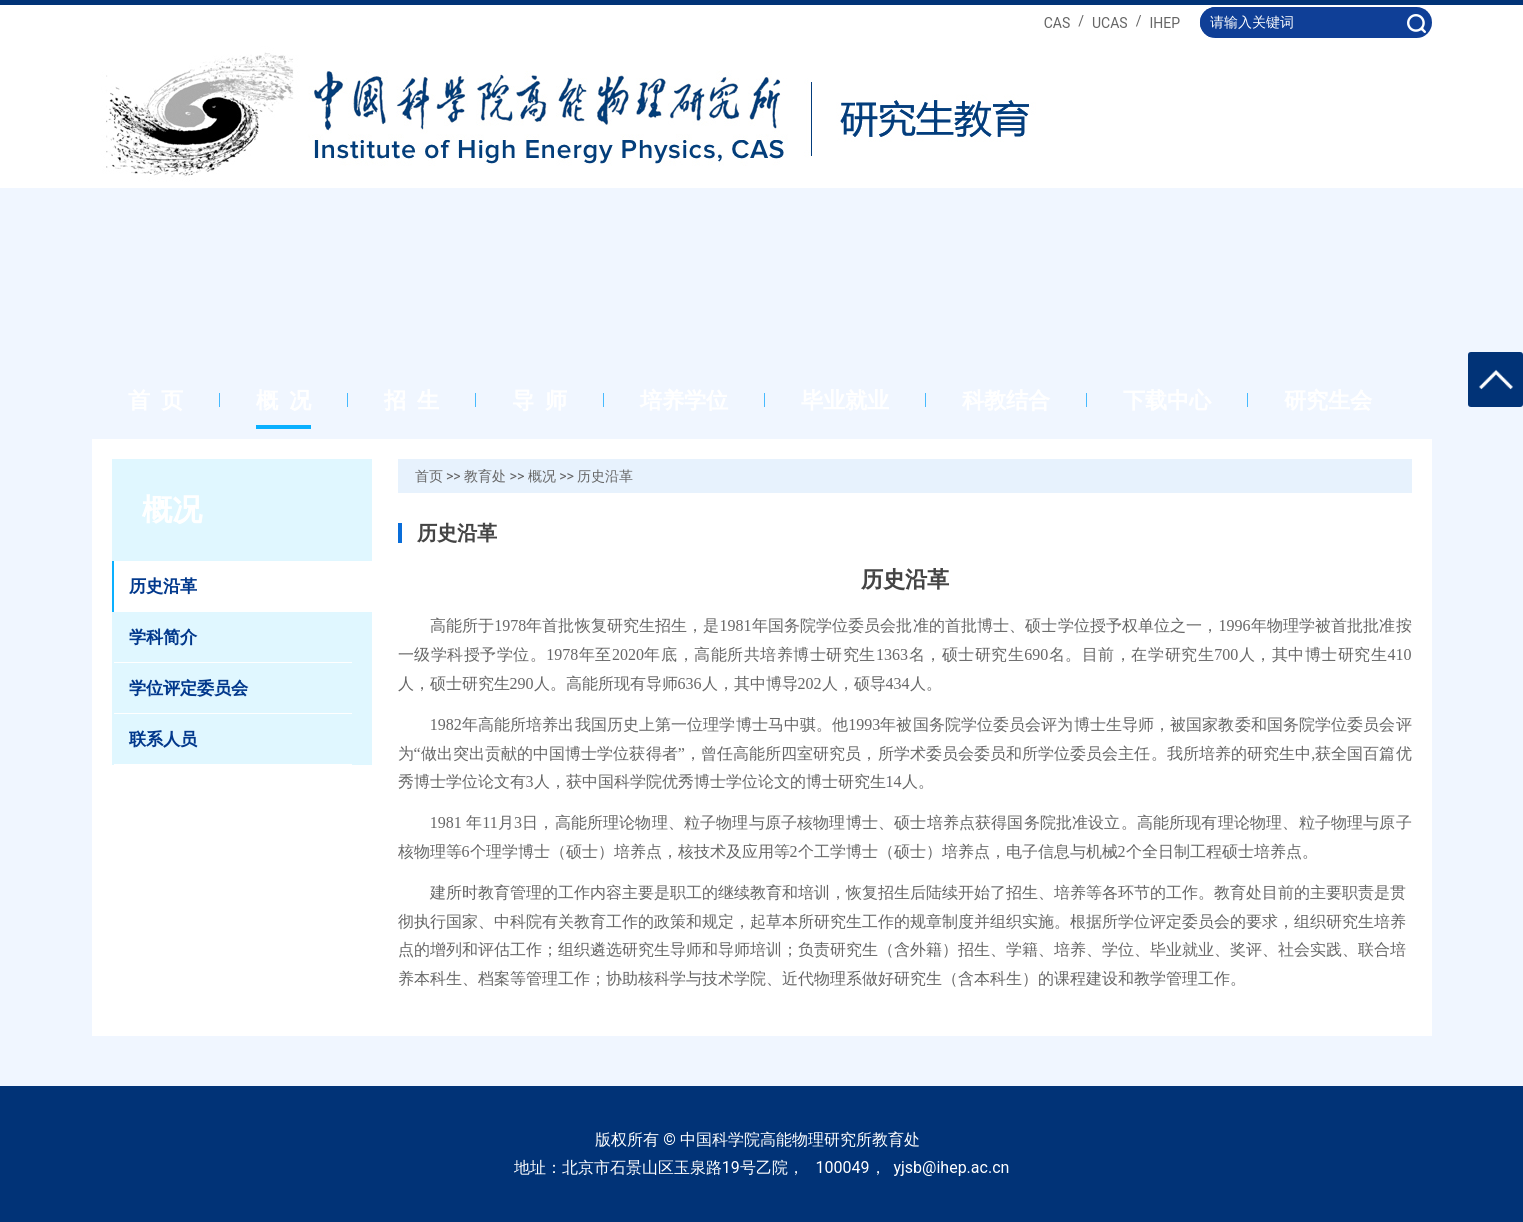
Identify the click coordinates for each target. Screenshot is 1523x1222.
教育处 (485, 476)
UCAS (1110, 23)
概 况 (283, 400)
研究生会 (1328, 400)
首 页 (155, 400)
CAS (1057, 23)
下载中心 (1167, 400)
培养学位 (684, 400)
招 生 (411, 400)
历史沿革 (605, 476)
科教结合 (1006, 400)
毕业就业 (845, 400)
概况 (542, 476)
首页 (429, 476)
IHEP (1164, 23)
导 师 (539, 400)
